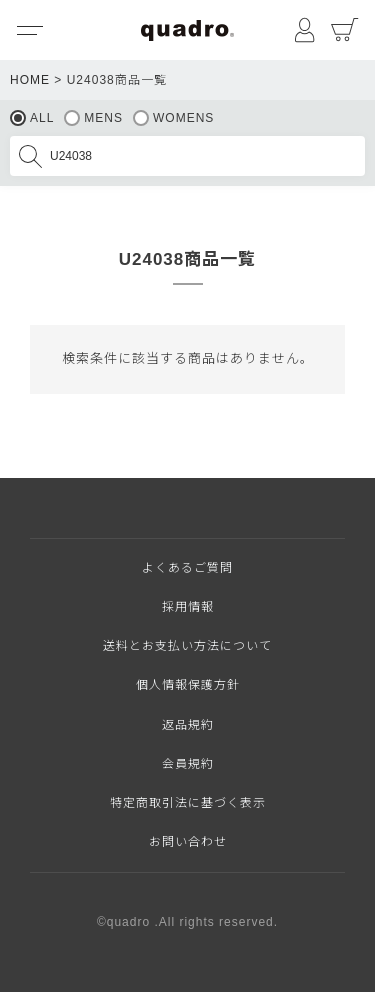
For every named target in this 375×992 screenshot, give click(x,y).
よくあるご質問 (187, 568)
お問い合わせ (188, 842)
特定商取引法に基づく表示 (188, 803)
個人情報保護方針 (188, 685)
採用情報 (188, 607)
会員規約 (188, 764)
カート (345, 30)
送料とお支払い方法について (187, 646)
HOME (30, 80)
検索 (30, 156)
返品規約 (188, 725)
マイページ (305, 30)
